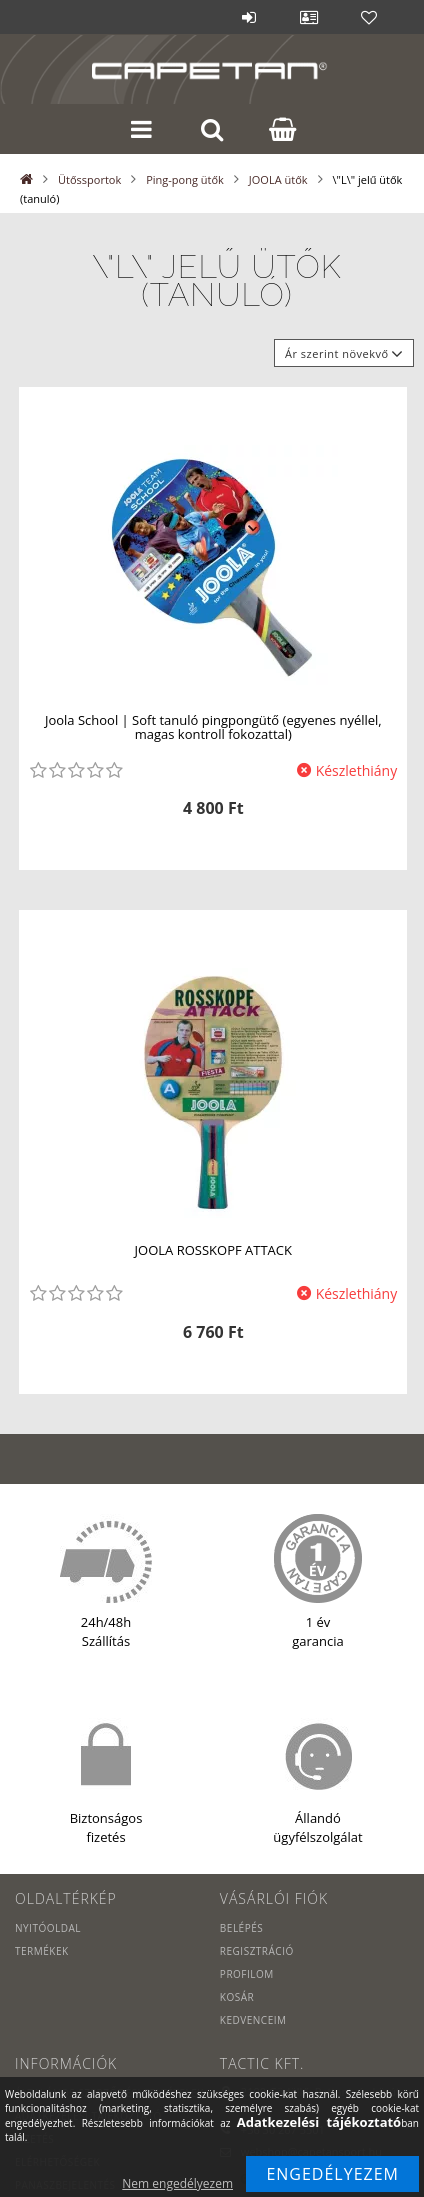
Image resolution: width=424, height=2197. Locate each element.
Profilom (247, 1974)
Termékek (42, 1951)
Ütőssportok (89, 179)
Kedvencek (369, 17)
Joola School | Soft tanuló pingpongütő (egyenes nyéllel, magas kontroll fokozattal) (213, 727)
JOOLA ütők (278, 179)
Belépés (249, 17)
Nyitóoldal (48, 1928)
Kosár (237, 1997)
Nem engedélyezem (177, 2183)
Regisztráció (257, 1951)
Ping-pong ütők (185, 179)
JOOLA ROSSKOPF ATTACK (213, 1250)
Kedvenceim (253, 2020)
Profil (309, 17)
